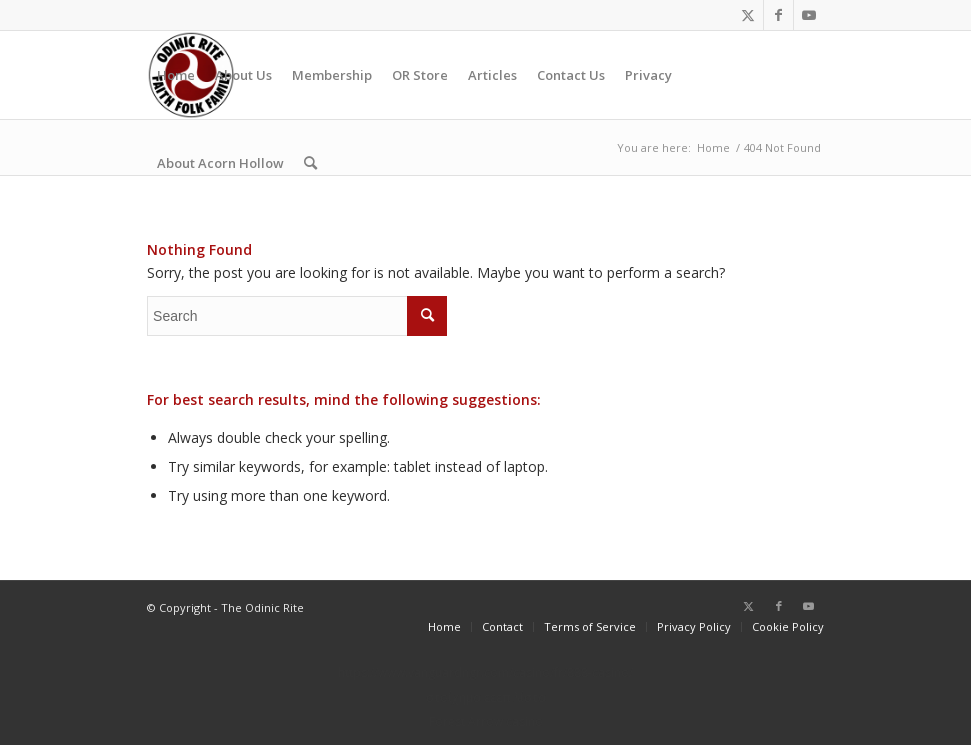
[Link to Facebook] (778, 15)
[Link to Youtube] (809, 15)
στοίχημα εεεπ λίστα (486, 697)
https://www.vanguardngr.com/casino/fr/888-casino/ (485, 672)
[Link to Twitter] (748, 15)
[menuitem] (176, 75)
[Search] (310, 163)
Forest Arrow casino (486, 721)
